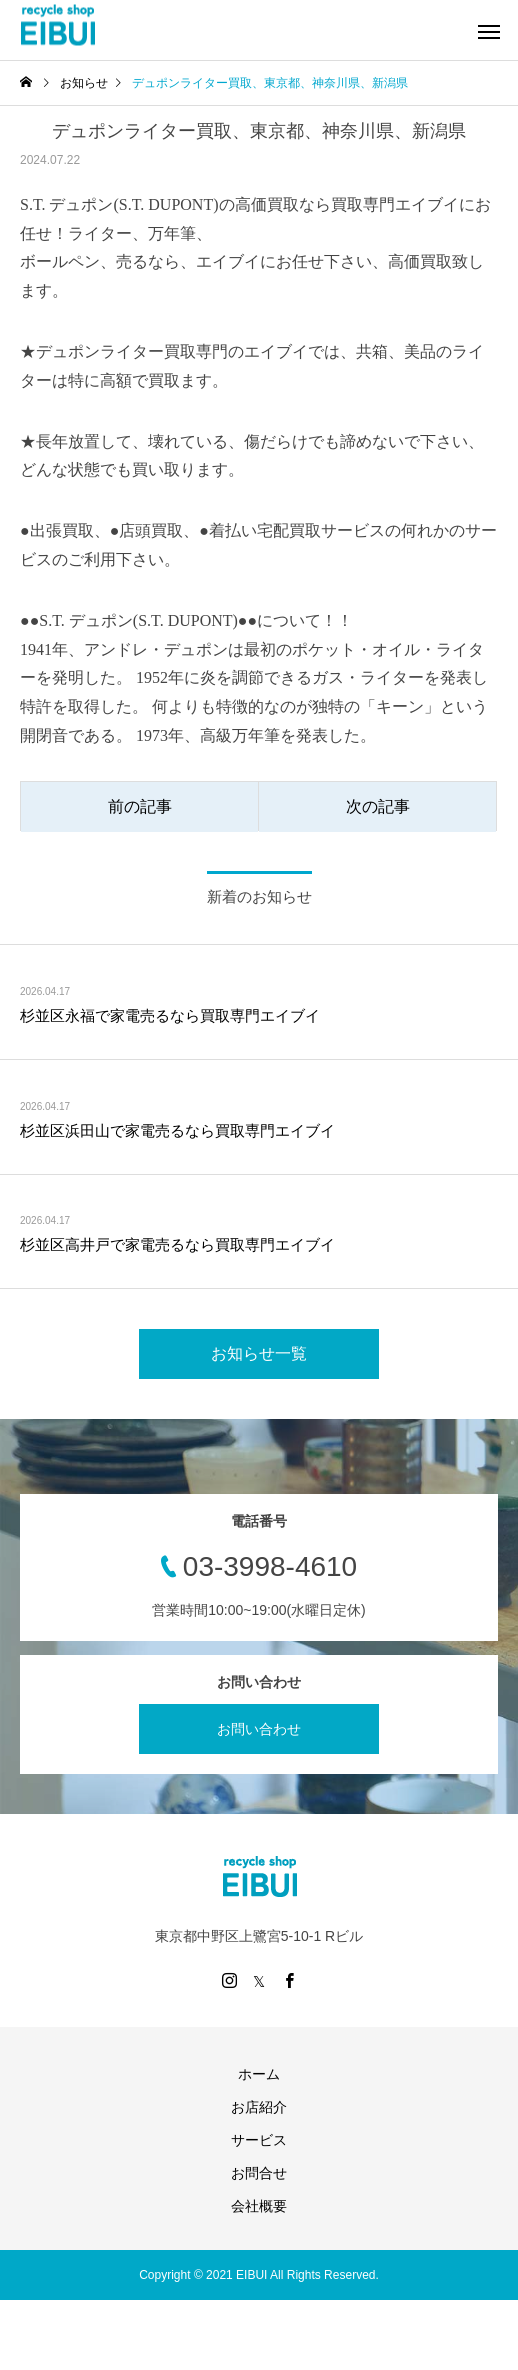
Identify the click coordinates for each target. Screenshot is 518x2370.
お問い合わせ (259, 1729)
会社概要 (259, 2206)
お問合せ (259, 2173)
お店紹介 (259, 2107)
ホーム (259, 2074)
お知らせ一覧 (259, 1353)
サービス (259, 2140)
